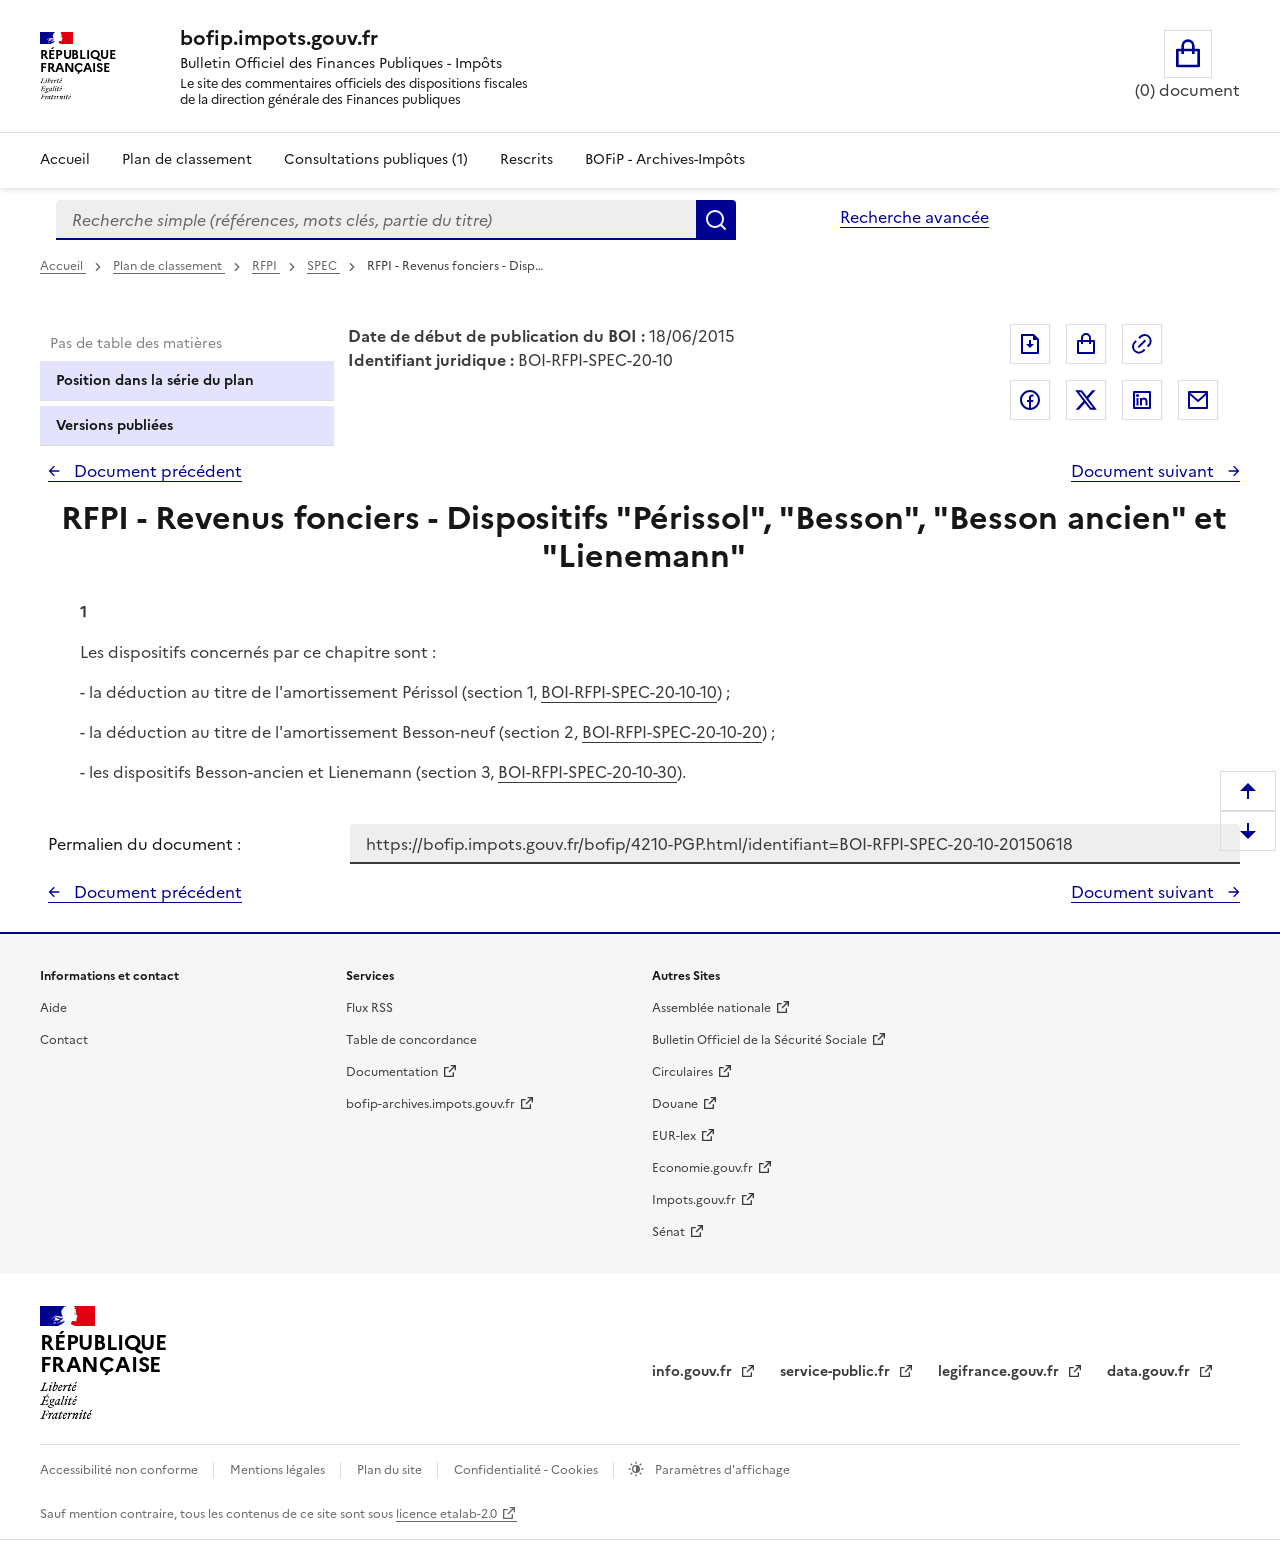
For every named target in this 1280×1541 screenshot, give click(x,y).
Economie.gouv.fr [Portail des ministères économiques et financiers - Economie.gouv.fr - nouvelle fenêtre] (702, 1168)
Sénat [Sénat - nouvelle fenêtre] (668, 1232)
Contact (64, 1040)
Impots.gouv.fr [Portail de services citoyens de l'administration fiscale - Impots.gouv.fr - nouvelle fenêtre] (694, 1200)
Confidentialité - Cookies (527, 1470)
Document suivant (1144, 471)
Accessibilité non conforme (120, 1470)
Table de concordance (411, 1040)
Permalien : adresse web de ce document (1142, 344)
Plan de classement (169, 266)
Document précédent (156, 471)
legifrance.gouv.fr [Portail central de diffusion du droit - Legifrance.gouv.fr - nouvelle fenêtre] (1000, 1371)
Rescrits (526, 159)
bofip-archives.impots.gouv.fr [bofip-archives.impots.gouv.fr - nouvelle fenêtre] (430, 1104)
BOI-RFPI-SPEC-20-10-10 (629, 692)
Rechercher (716, 220)
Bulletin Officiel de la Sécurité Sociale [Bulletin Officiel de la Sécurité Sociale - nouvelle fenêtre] (759, 1040)
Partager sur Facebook (1030, 400)
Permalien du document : (144, 844)
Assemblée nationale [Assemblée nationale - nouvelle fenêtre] (711, 1008)
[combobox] (376, 220)
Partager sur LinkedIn (1142, 400)
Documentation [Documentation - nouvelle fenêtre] (392, 1072)
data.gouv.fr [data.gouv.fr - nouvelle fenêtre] (1150, 1371)
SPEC (323, 266)
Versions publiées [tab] (114, 425)
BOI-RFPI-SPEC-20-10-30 (587, 772)
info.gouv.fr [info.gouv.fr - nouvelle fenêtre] (694, 1371)
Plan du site (391, 1470)
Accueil (65, 159)
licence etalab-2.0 (446, 1514)
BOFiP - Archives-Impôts (665, 159)
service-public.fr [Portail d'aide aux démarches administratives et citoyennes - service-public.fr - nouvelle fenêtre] (837, 1371)
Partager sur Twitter (1086, 400)
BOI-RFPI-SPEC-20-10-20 (672, 732)
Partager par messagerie (1198, 400)
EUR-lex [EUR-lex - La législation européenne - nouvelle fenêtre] (674, 1136)
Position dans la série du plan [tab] (155, 380)
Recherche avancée (914, 217)
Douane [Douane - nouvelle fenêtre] (675, 1104)
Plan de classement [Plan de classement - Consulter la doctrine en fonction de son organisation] (187, 159)
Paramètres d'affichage (721, 1470)
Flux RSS (369, 1008)
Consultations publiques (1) (376, 159)
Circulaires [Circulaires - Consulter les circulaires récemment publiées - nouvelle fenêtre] (682, 1072)
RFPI (266, 266)
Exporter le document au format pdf (1030, 344)
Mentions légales (279, 1470)
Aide (53, 1008)
